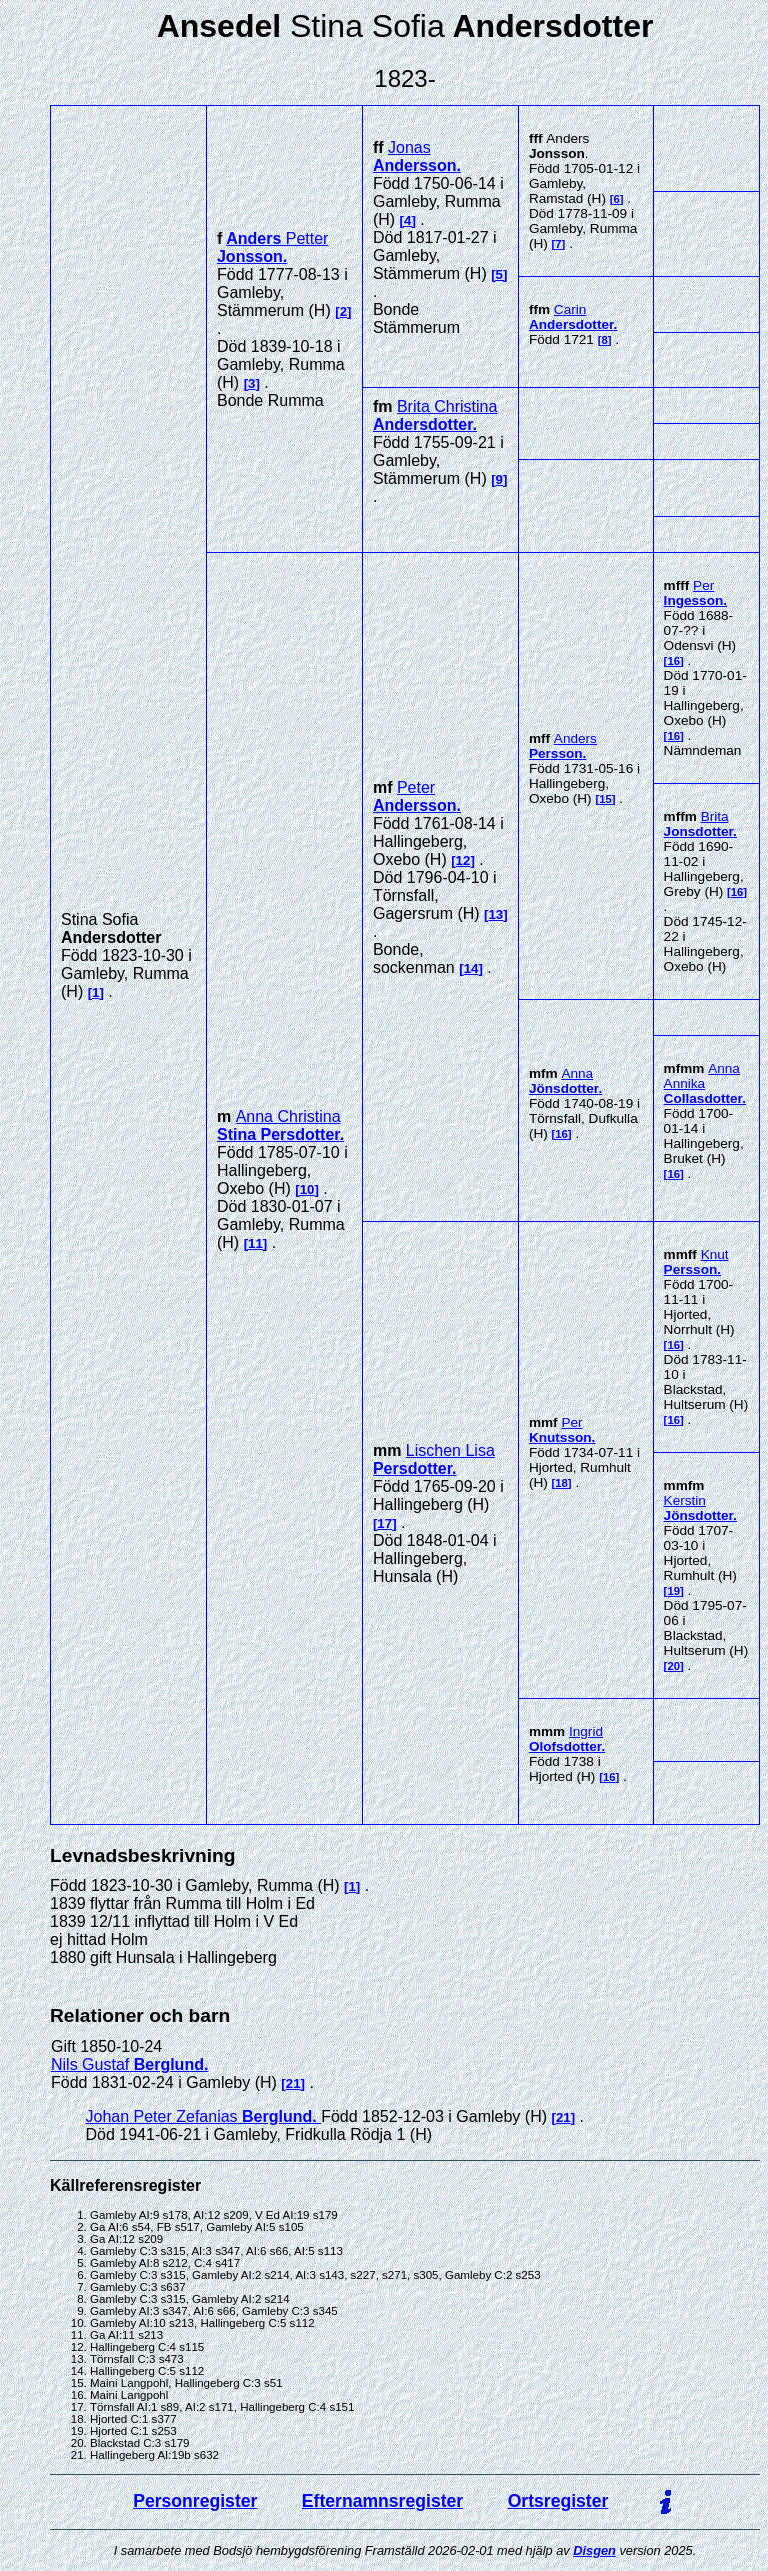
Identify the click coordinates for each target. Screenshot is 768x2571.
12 (463, 860)
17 (384, 1523)
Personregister (195, 2501)
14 (471, 968)
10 (307, 1189)
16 (673, 661)
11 (255, 1243)
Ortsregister (558, 2501)
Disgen (594, 2550)
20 (673, 1666)
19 (673, 1591)
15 (605, 799)
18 (561, 1483)
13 (495, 914)
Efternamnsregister (382, 2501)
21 (293, 2083)
